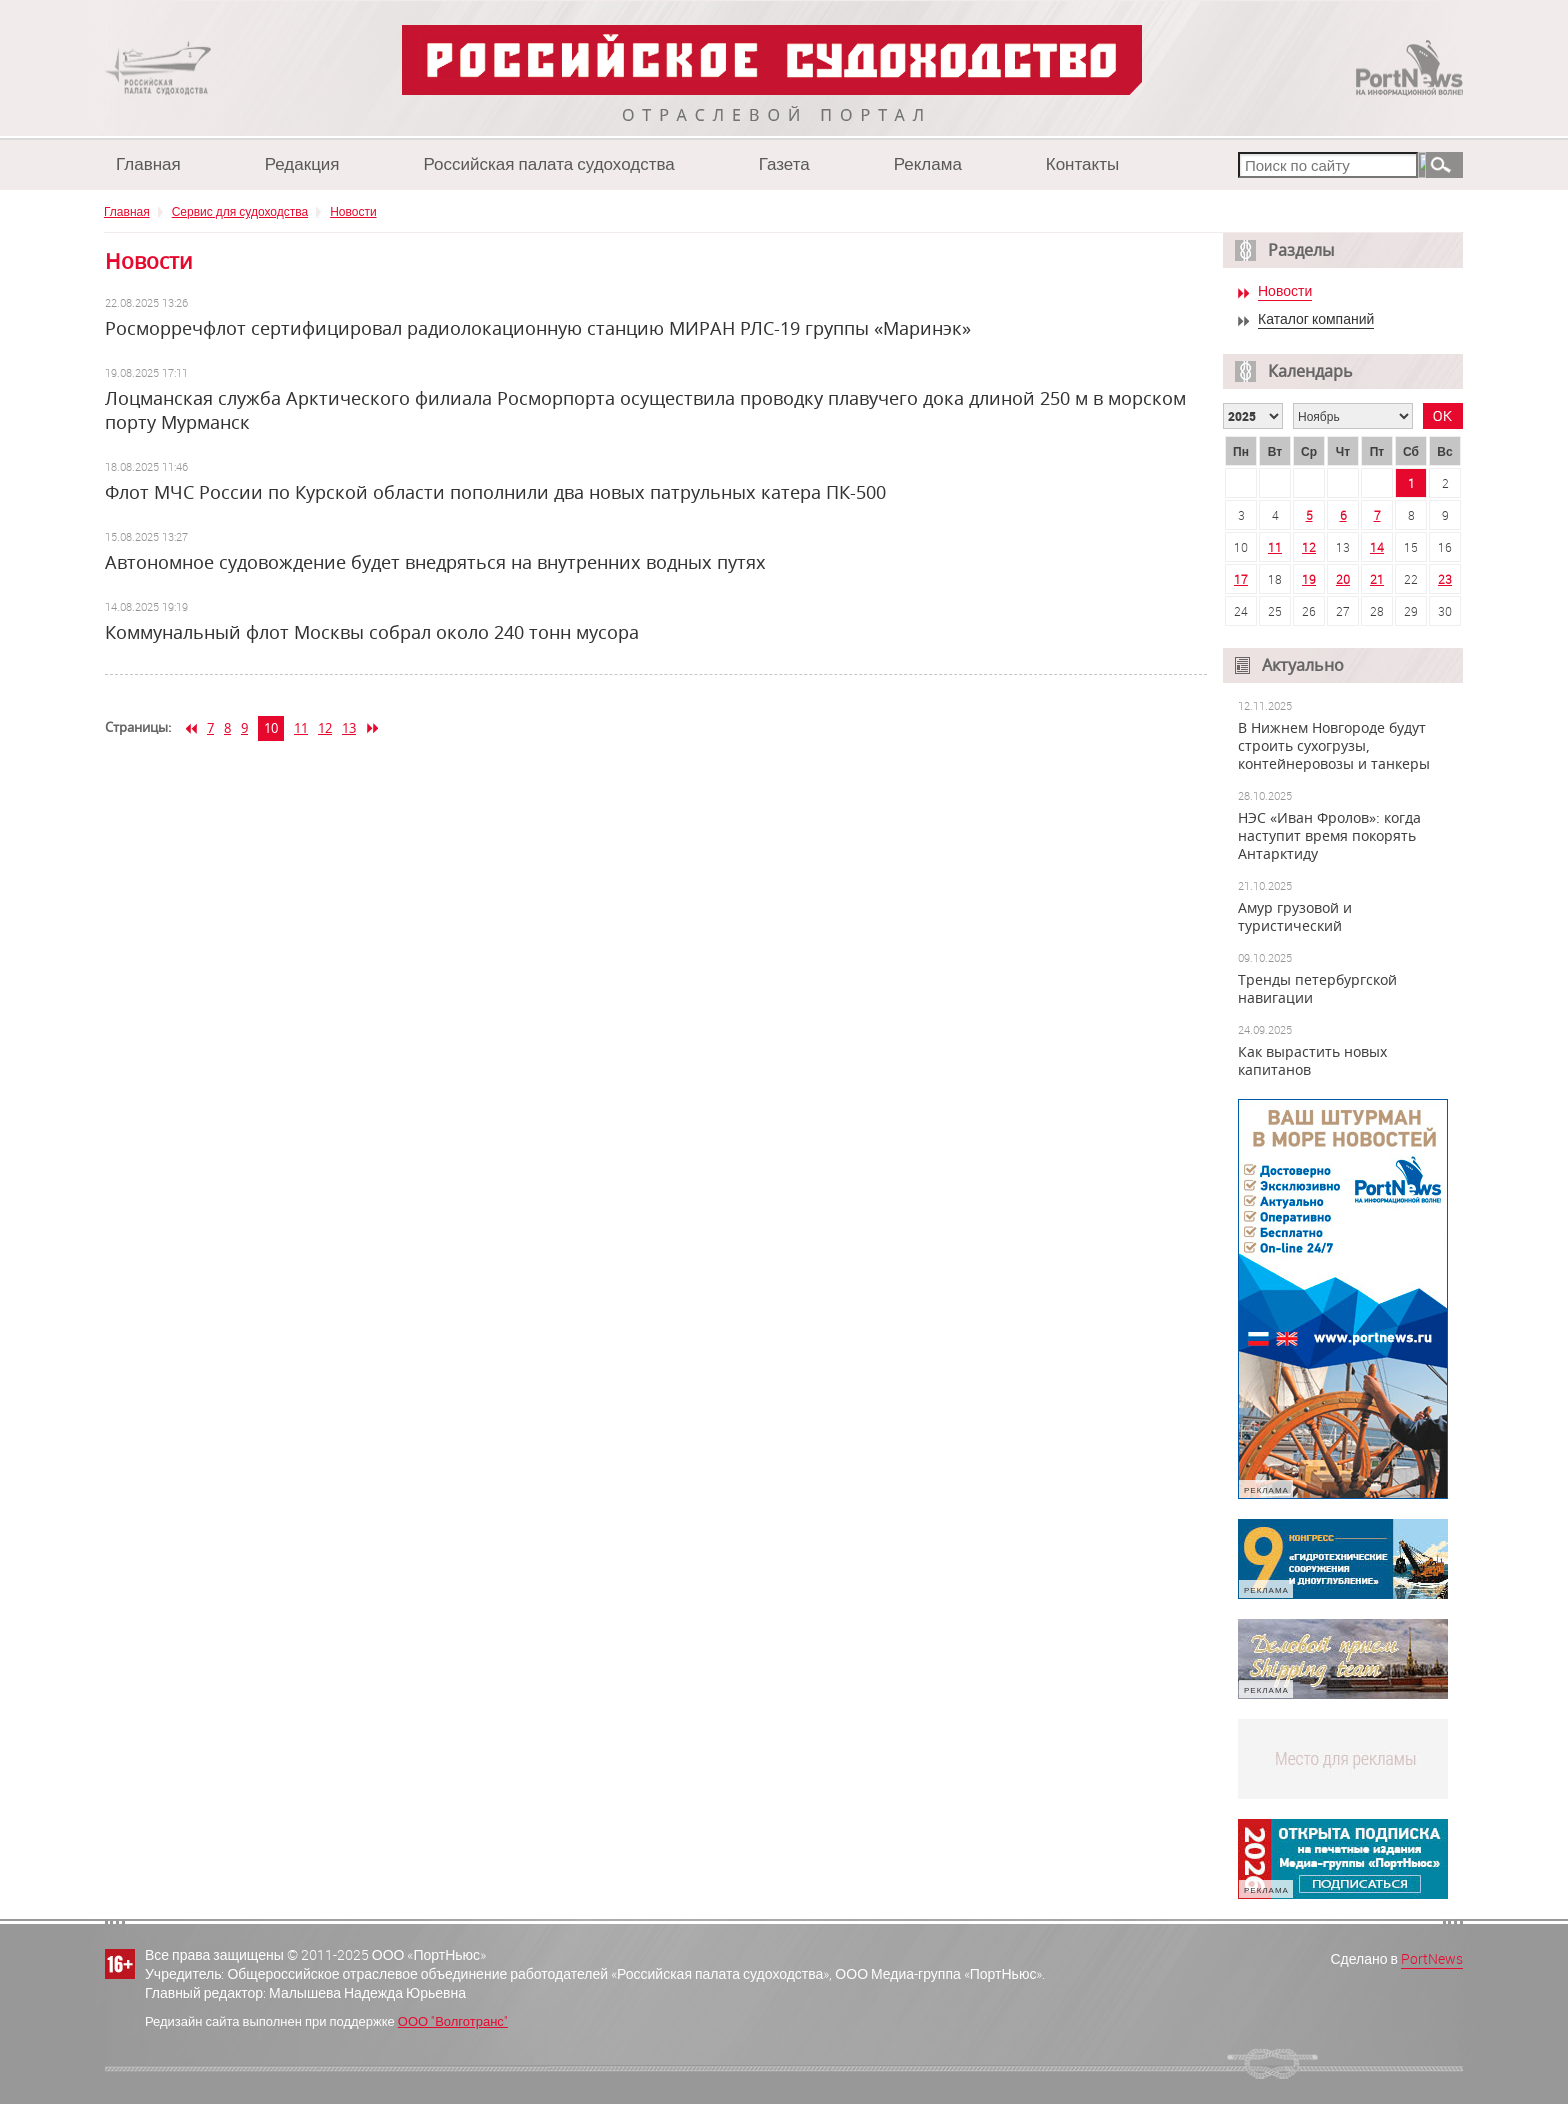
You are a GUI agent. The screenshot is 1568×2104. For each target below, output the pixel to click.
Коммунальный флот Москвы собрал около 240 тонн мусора (372, 632)
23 (1445, 579)
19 (1309, 579)
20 (1343, 579)
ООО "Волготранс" (453, 2021)
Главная (148, 163)
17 (1241, 579)
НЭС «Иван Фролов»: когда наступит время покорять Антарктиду (1329, 836)
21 (1377, 579)
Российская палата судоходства (549, 163)
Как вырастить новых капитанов (1312, 1061)
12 (325, 728)
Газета (784, 163)
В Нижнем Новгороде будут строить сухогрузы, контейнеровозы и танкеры (1334, 746)
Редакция (302, 163)
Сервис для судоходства (240, 211)
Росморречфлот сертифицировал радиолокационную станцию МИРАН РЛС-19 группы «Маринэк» (538, 328)
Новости (353, 211)
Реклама (928, 163)
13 (349, 728)
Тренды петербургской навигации (1317, 989)
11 (301, 728)
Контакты (1082, 163)
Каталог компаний (1316, 319)
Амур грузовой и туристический (1295, 917)
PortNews (1432, 1958)
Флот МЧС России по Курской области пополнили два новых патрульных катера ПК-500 (495, 492)
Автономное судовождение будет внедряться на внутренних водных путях (435, 562)
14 (1377, 547)
